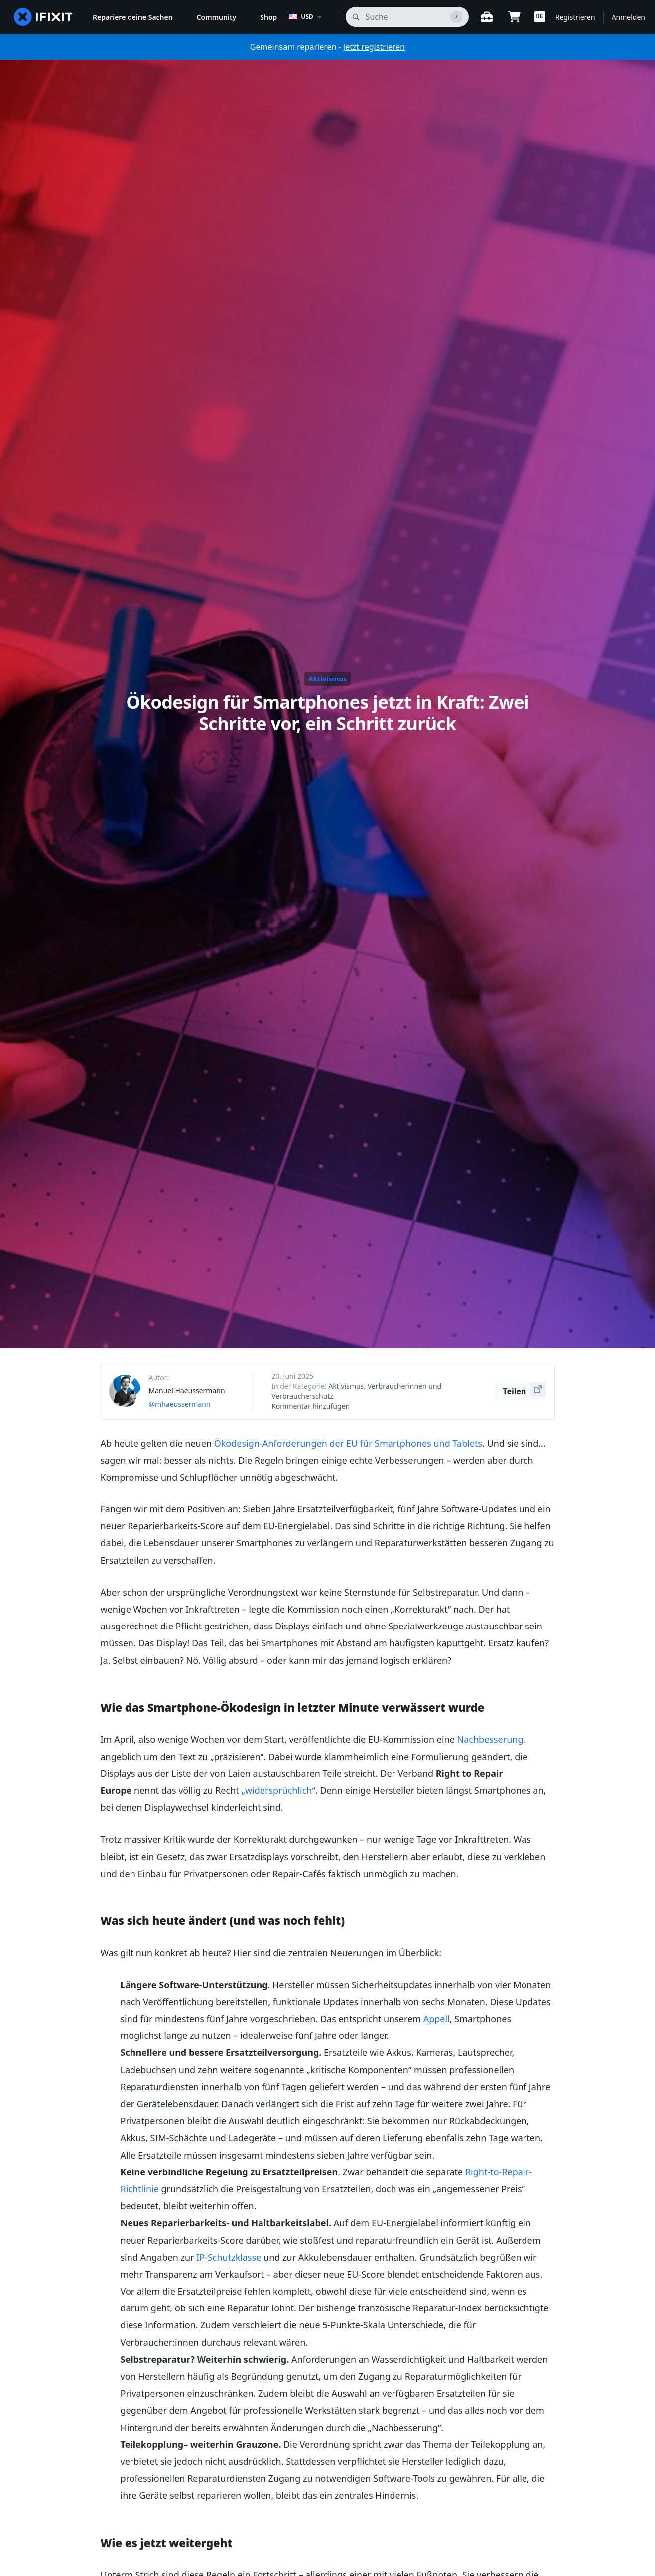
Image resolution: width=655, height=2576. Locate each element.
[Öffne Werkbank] (487, 17)
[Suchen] (407, 17)
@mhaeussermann (180, 1404)
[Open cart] (514, 17)
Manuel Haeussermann (187, 1390)
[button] (539, 17)
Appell (436, 2019)
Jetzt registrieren (374, 46)
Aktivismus (327, 678)
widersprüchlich (278, 1790)
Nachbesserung (490, 1739)
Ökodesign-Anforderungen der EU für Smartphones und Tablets (348, 1443)
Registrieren (575, 17)
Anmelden (628, 17)
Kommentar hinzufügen (310, 1406)
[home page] (43, 17)
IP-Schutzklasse (228, 2257)
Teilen (524, 1389)
